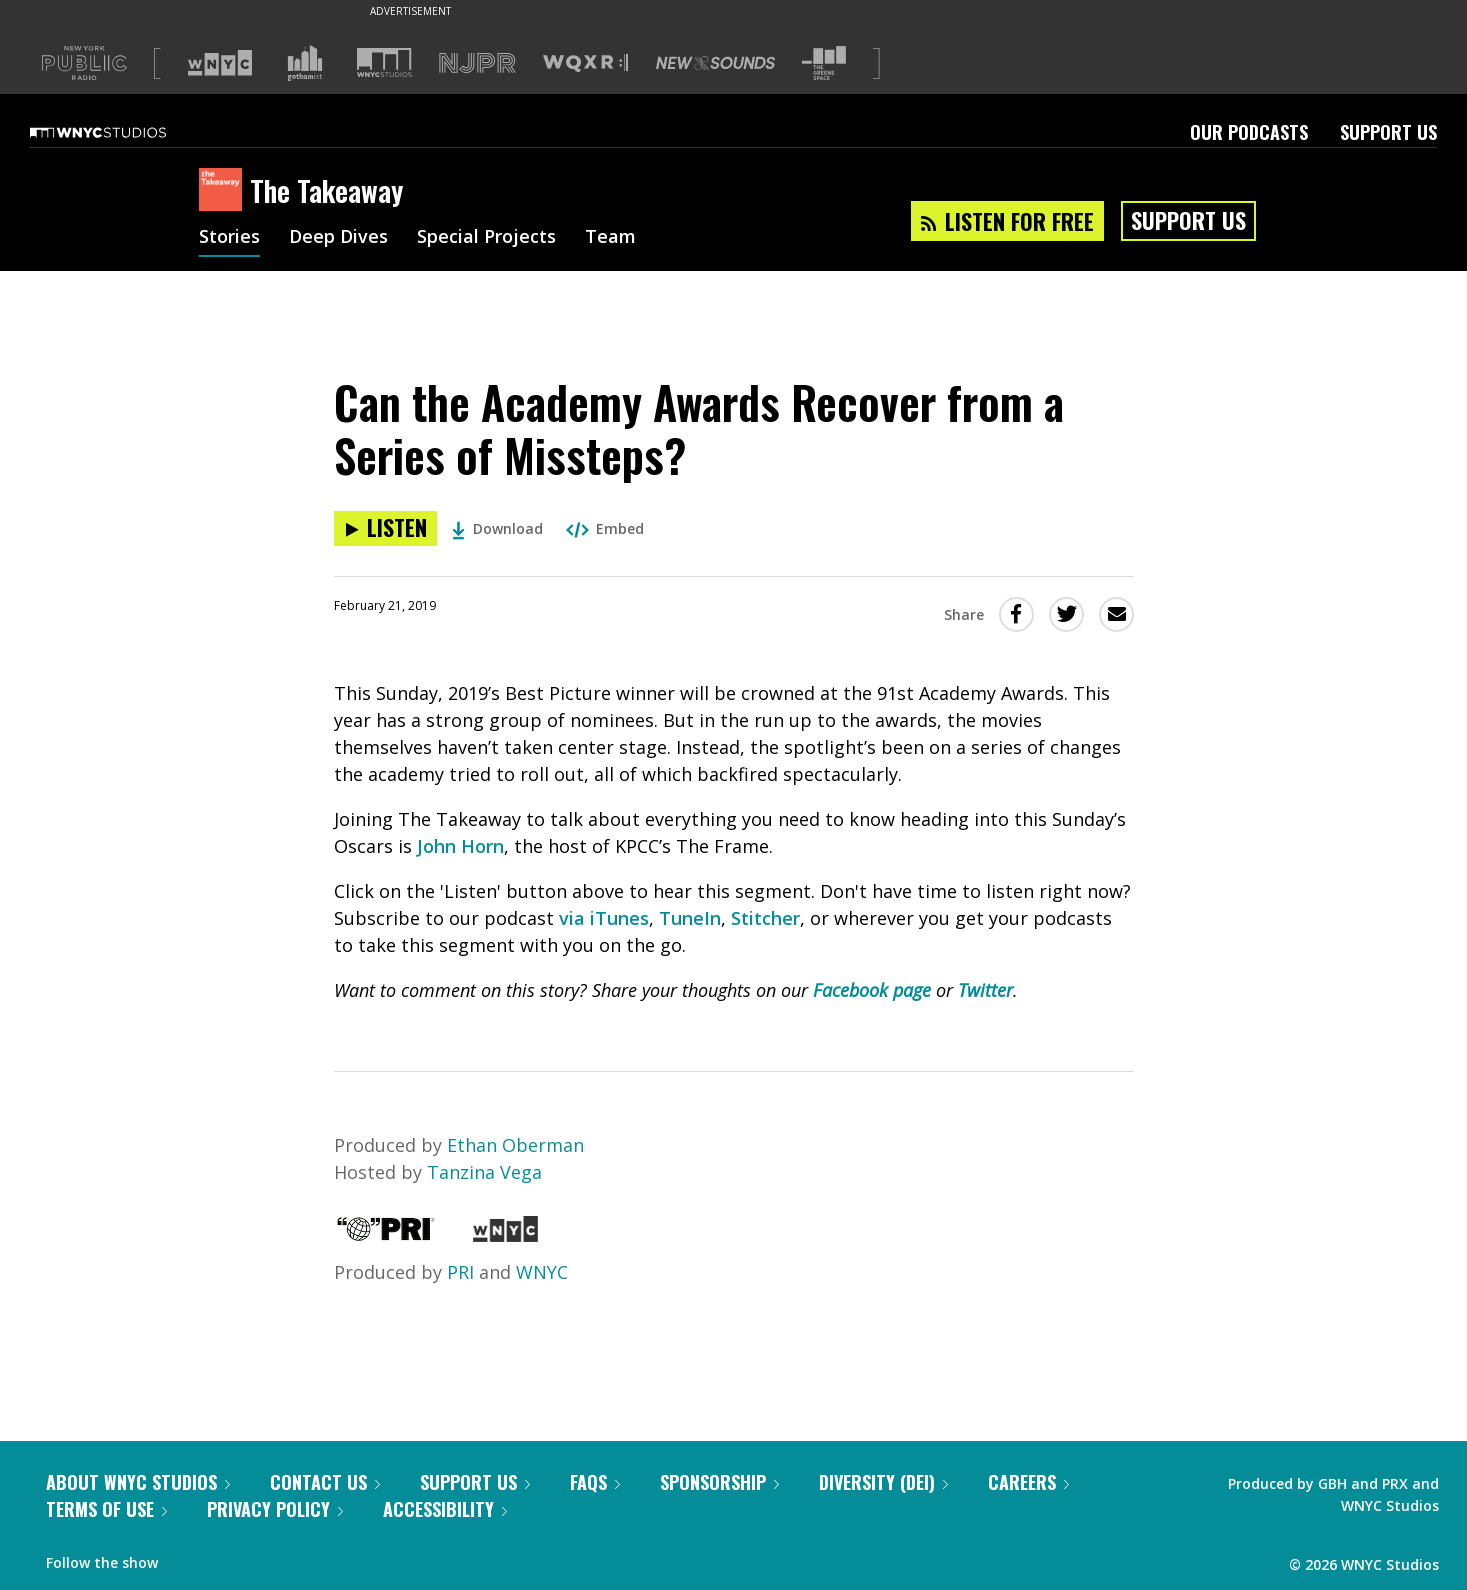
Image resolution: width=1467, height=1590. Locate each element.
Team (610, 238)
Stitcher (765, 918)
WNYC (542, 1272)
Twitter (985, 990)
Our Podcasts (1249, 132)
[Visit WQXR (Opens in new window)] (585, 63)
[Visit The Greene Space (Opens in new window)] (824, 63)
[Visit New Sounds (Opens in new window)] (715, 63)
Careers (1028, 1482)
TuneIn (690, 918)
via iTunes (604, 918)
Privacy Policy (275, 1509)
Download (497, 528)
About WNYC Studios (138, 1482)
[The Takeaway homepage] (224, 191)
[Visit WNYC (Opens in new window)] (220, 63)
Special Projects (486, 238)
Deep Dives (338, 238)
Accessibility (445, 1509)
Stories (229, 238)
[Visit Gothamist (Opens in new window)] (305, 63)
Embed (605, 528)
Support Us (1388, 132)
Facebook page (872, 990)
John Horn (460, 846)
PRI (460, 1272)
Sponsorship (719, 1482)
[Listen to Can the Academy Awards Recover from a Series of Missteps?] (385, 528)
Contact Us (325, 1482)
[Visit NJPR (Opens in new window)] (477, 63)
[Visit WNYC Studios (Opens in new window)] (384, 62)
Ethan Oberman (515, 1145)
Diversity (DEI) (883, 1482)
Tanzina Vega (484, 1172)
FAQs (595, 1482)
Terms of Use (106, 1509)
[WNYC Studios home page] (123, 132)
